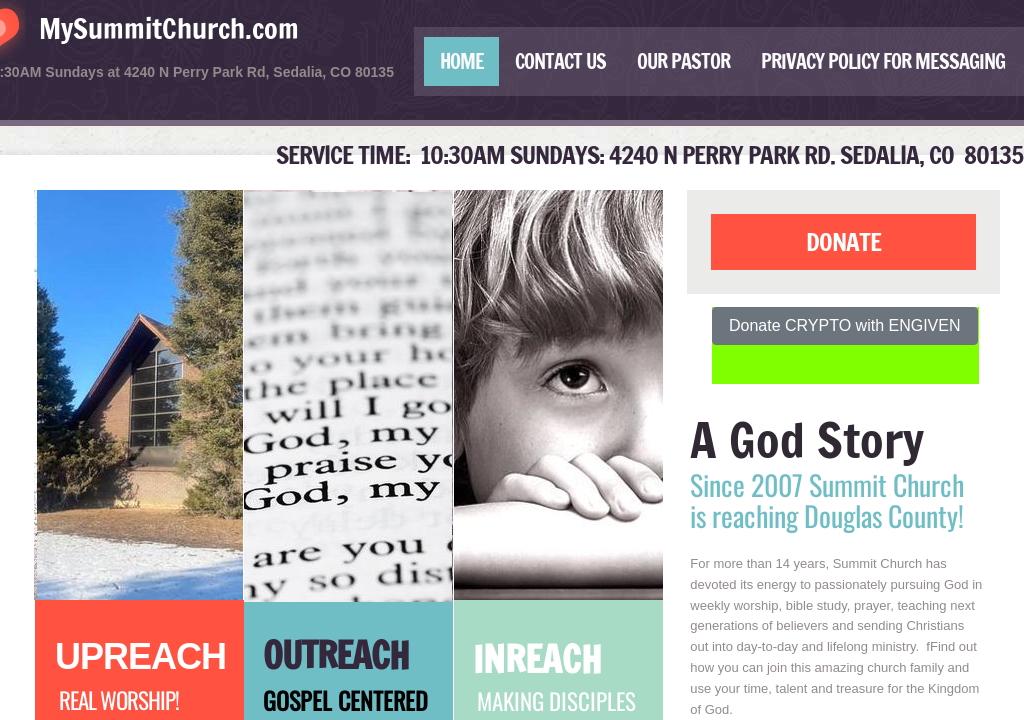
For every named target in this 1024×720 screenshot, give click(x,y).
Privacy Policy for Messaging (883, 61)
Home (462, 61)
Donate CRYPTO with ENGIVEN (845, 325)
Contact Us (560, 61)
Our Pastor (683, 61)
